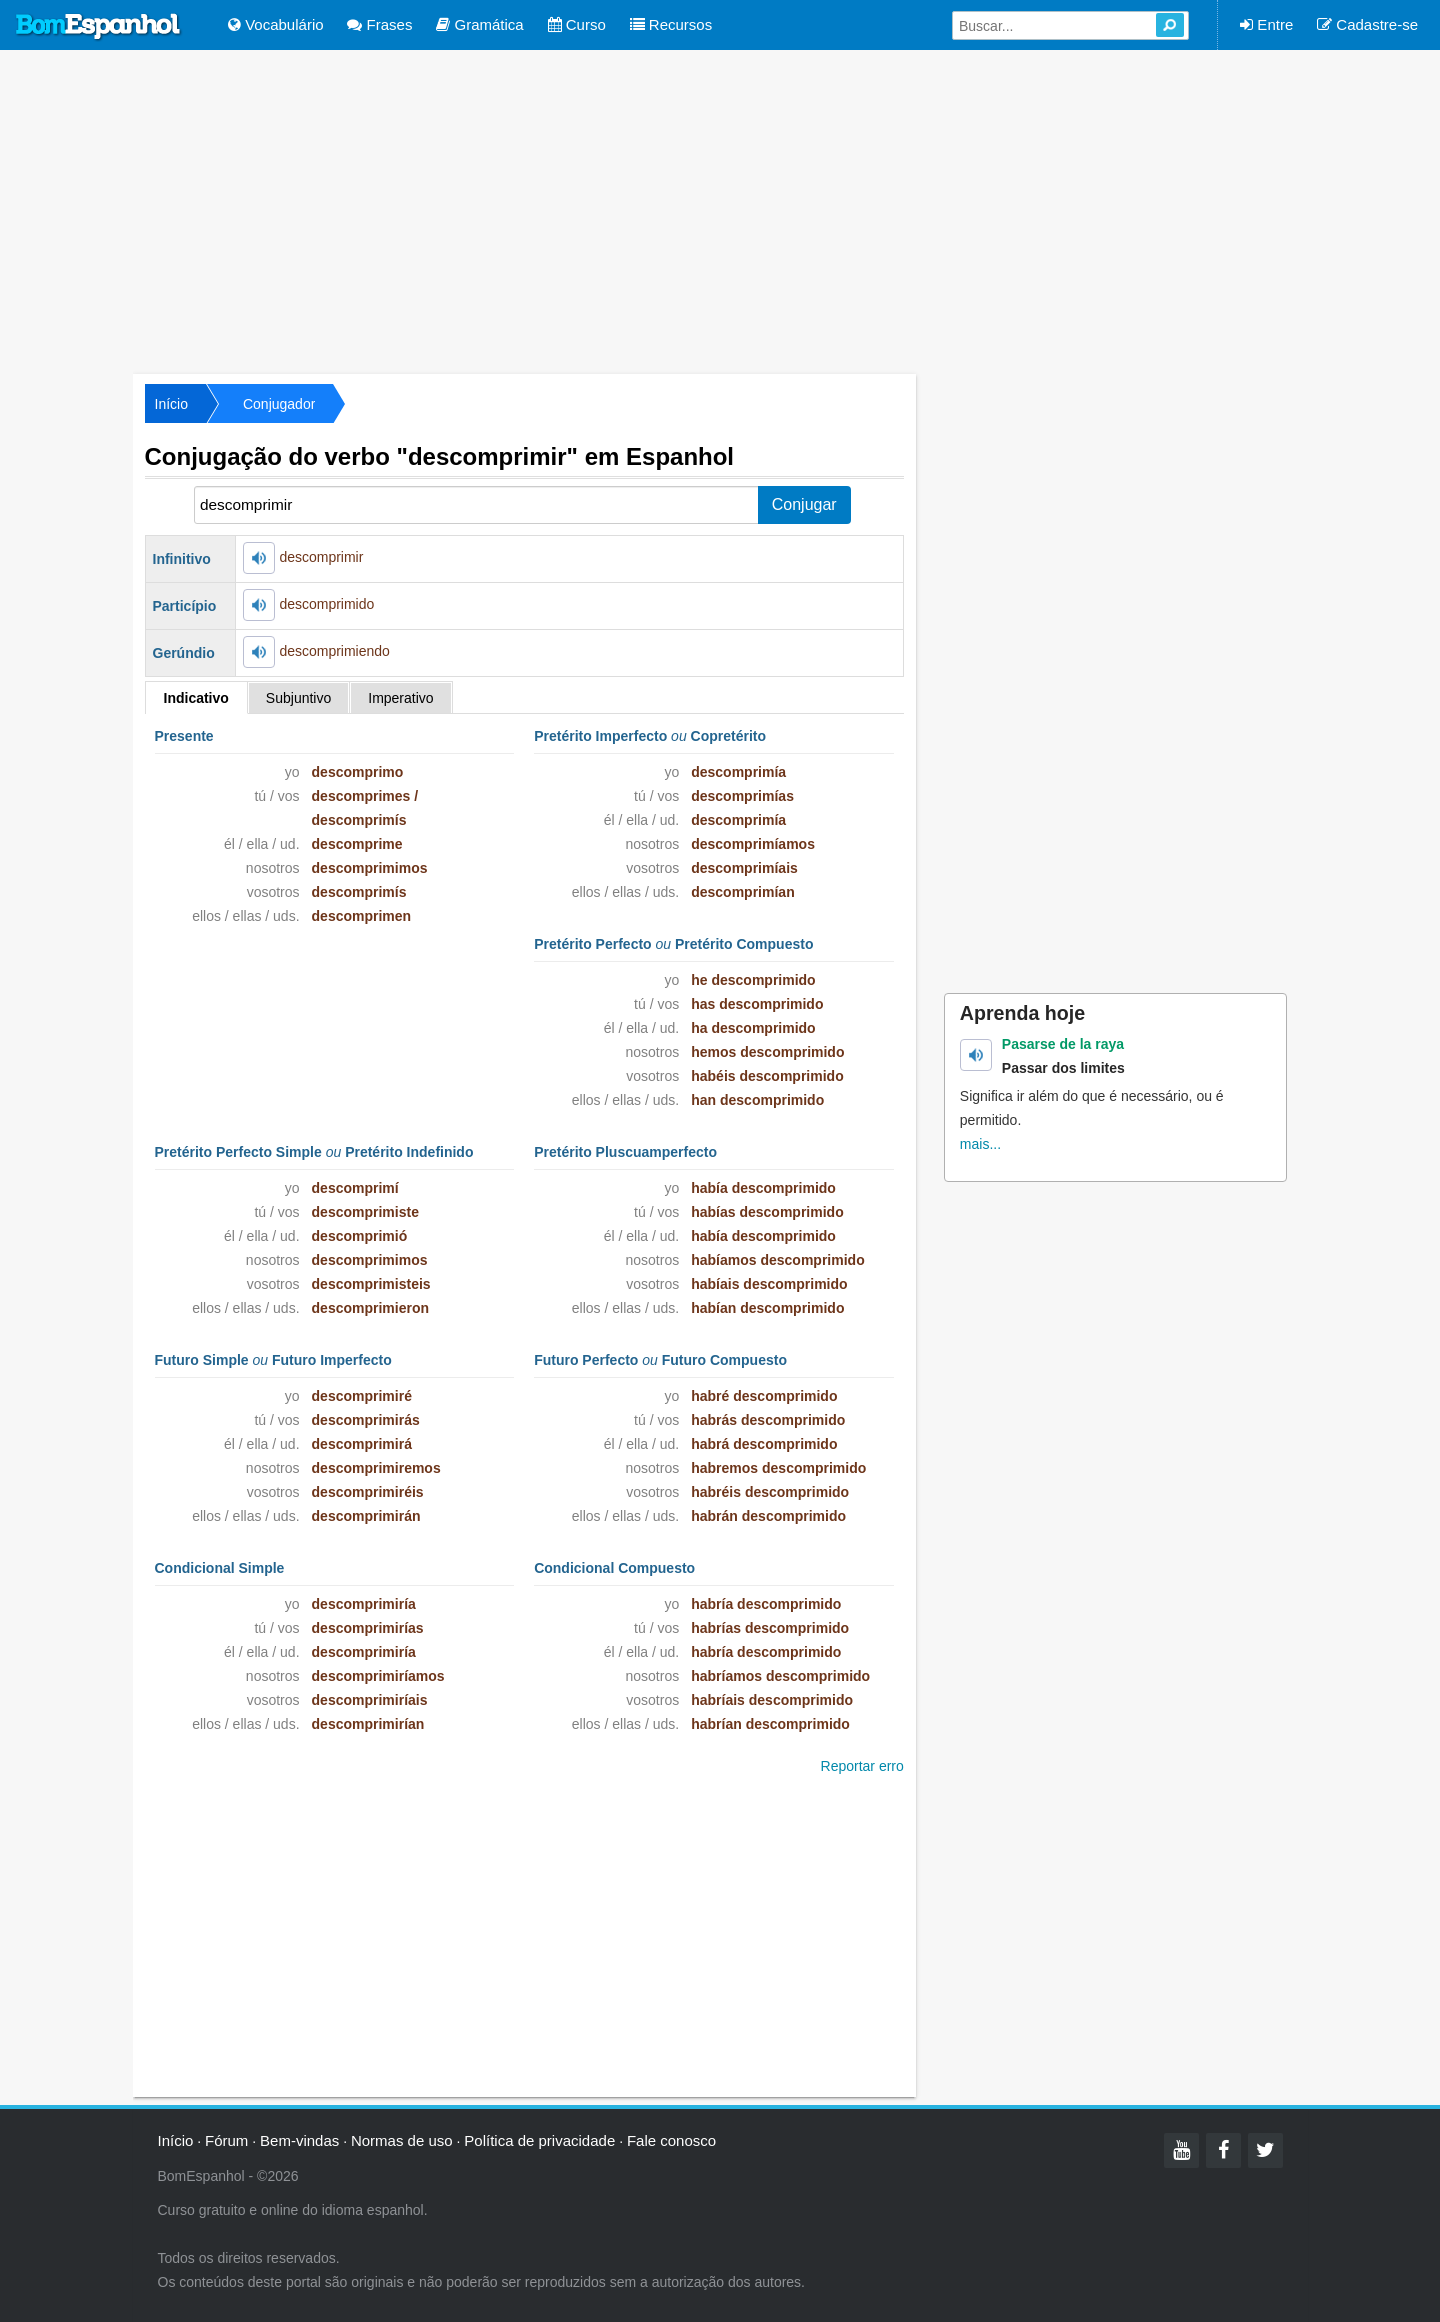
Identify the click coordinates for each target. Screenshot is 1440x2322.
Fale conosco (671, 2140)
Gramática (479, 24)
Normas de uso (402, 2140)
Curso (577, 24)
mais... (980, 1144)
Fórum (226, 2140)
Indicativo (196, 698)
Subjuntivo (298, 698)
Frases (379, 24)
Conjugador (279, 404)
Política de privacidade (539, 2140)
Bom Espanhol (99, 27)
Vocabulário (276, 24)
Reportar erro (862, 1766)
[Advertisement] (720, 210)
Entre (1266, 24)
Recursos (671, 24)
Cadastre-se (1367, 24)
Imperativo (400, 698)
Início (171, 404)
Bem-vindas (299, 2140)
